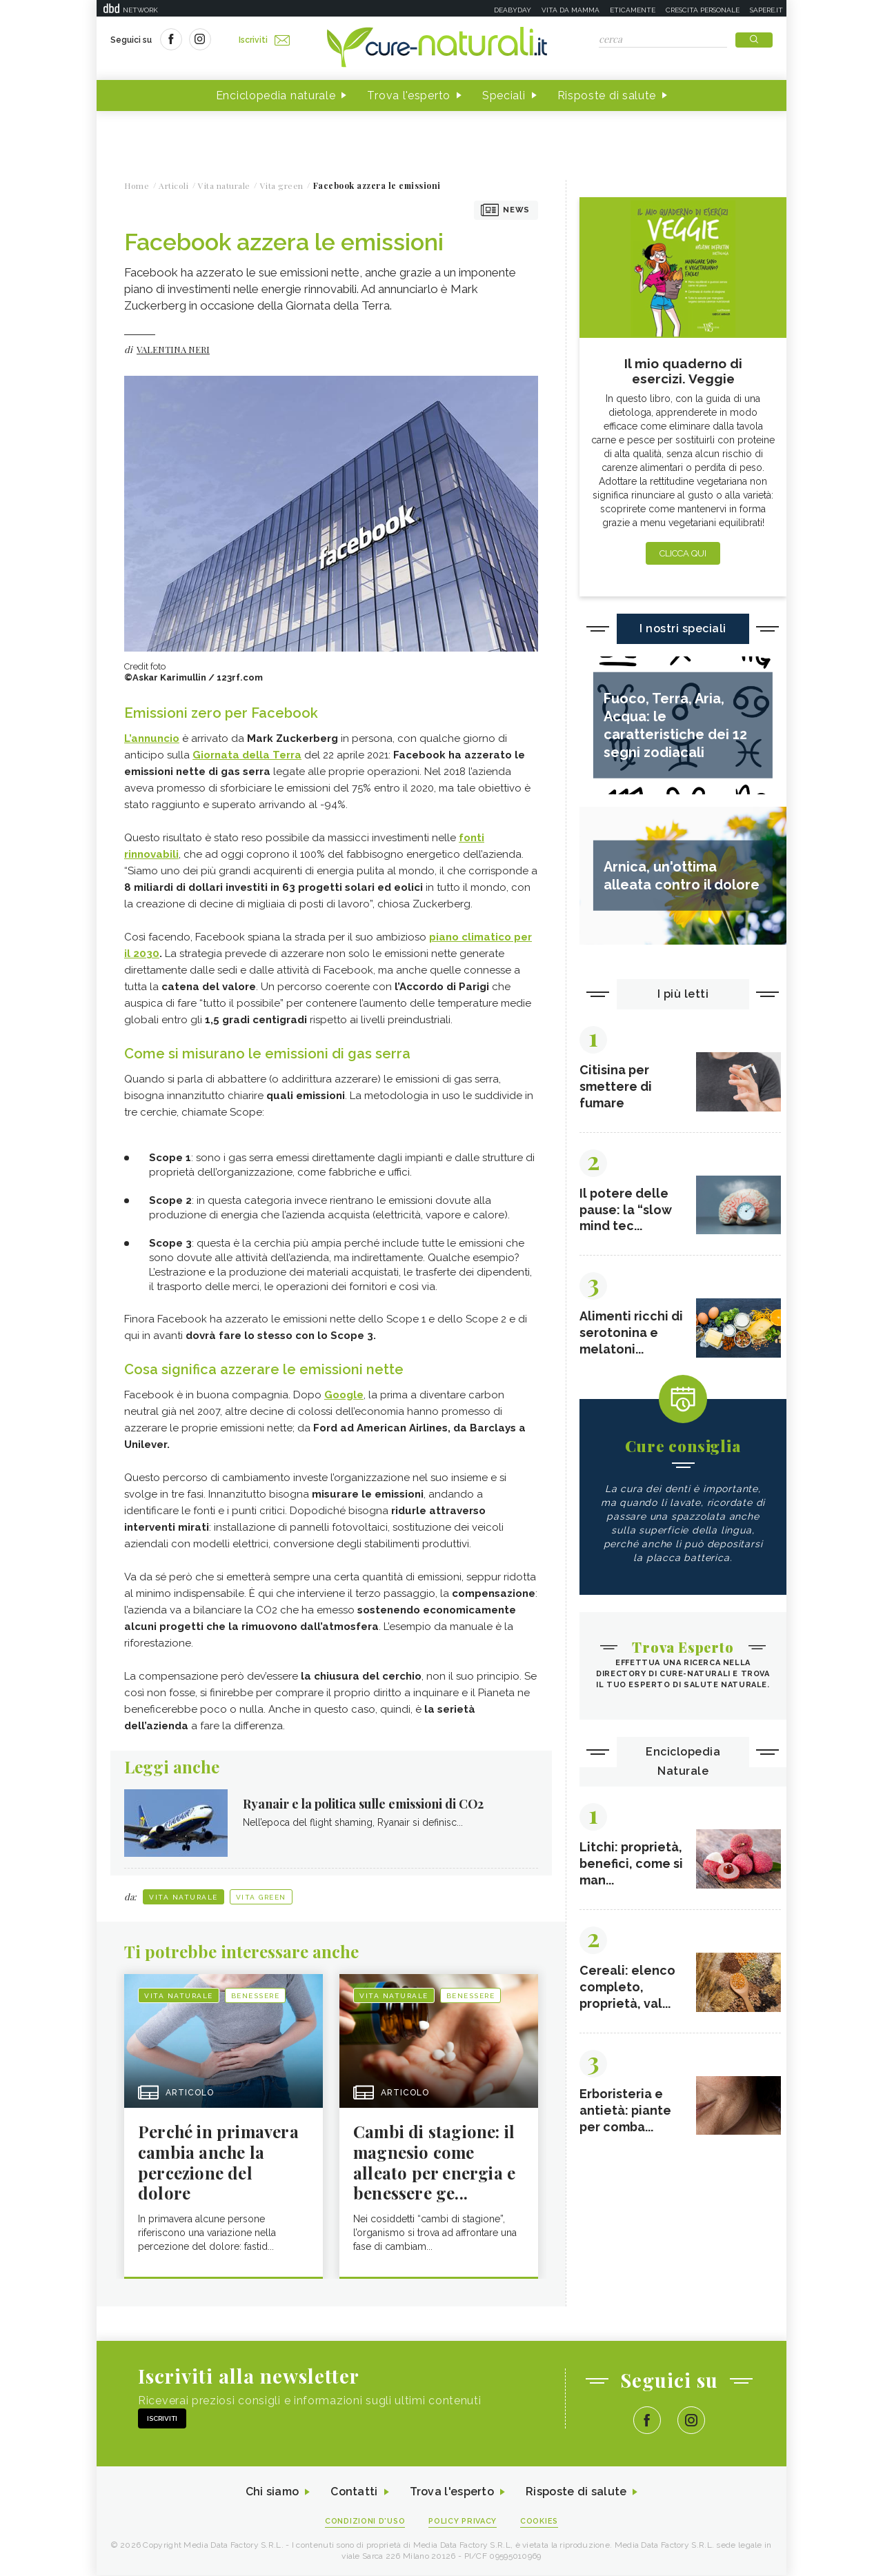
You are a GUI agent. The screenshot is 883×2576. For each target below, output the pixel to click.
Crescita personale (703, 10)
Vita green (261, 1897)
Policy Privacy (463, 2521)
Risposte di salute (607, 95)
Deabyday (512, 10)
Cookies (540, 2521)
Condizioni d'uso (365, 2521)
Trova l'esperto (408, 95)
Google (344, 1395)
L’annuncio (151, 738)
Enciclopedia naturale (276, 95)
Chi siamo (272, 2492)
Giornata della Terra (246, 755)
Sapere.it (766, 10)
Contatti (353, 2492)
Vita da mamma (570, 10)
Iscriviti (264, 40)
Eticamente (632, 10)
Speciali (504, 95)
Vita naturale (183, 1897)
